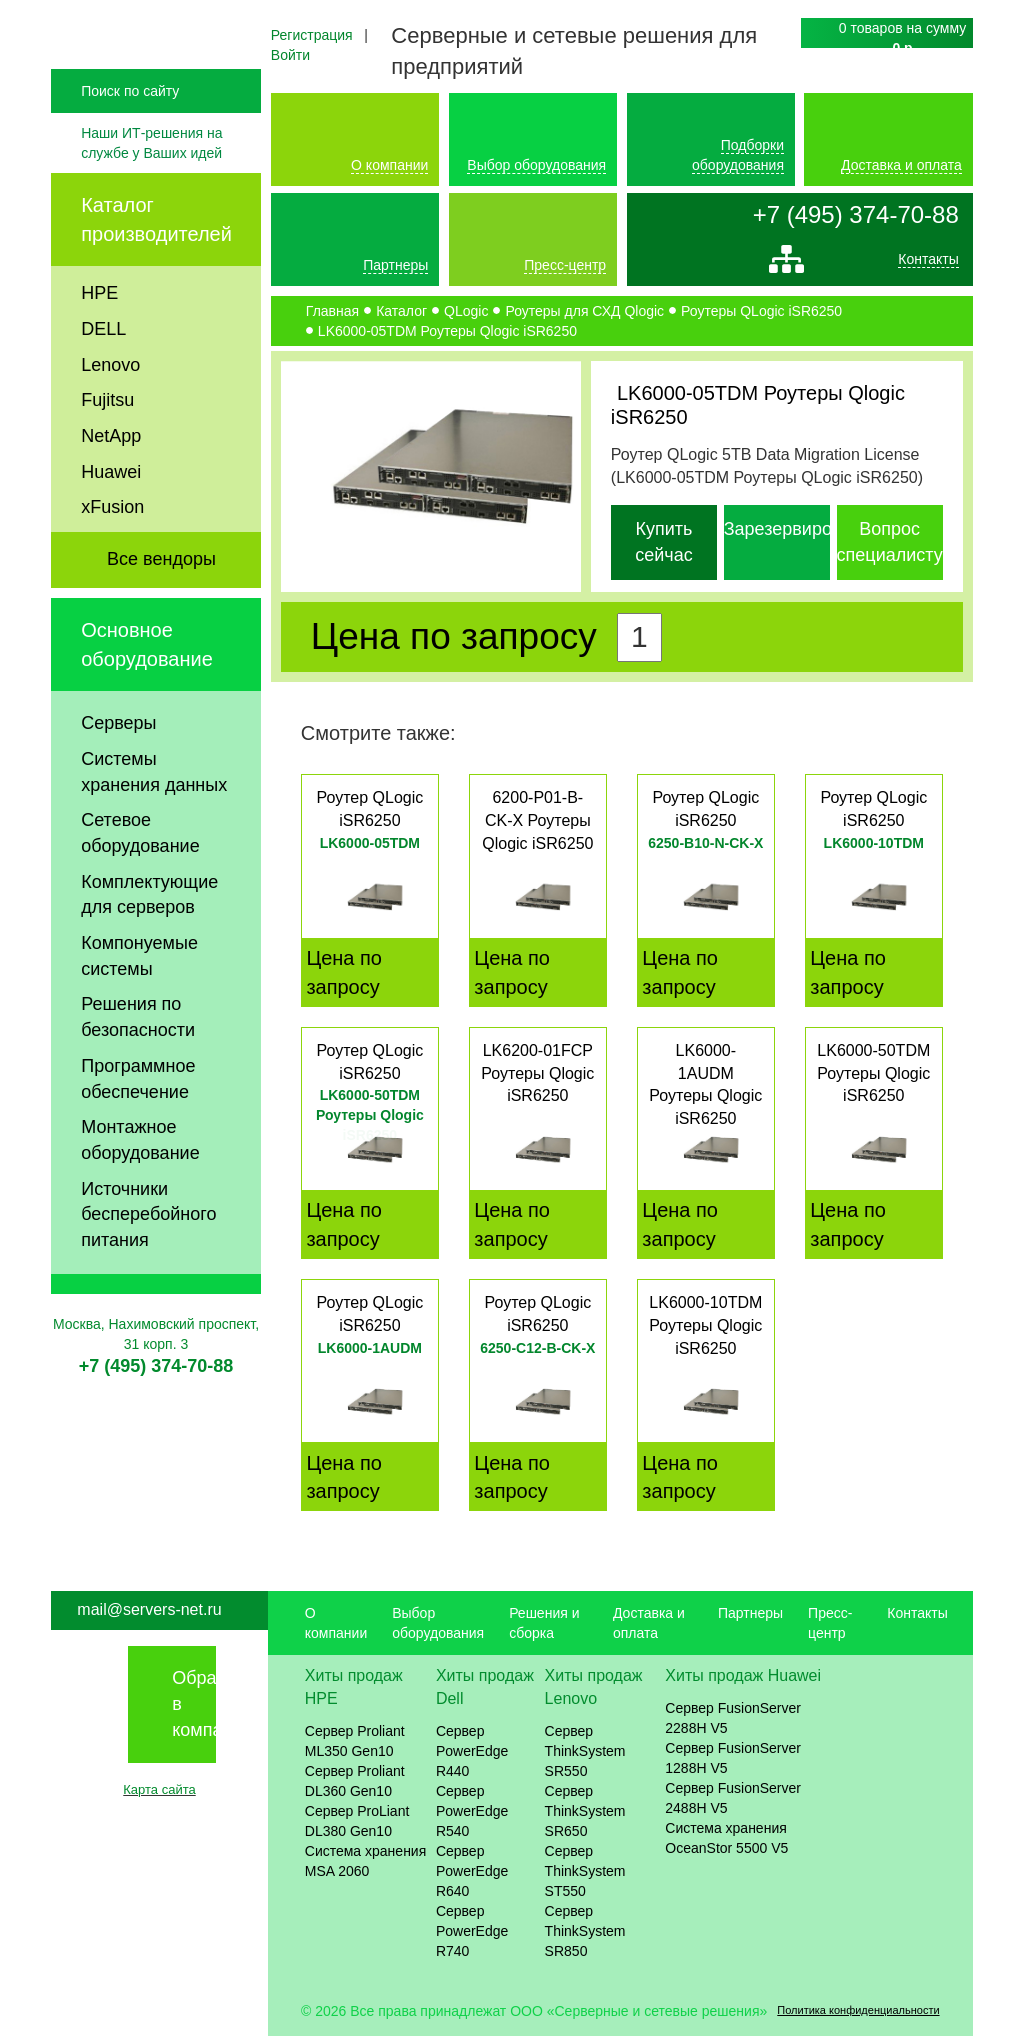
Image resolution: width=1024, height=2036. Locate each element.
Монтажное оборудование (140, 1182)
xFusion (112, 549)
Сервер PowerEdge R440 (472, 1751)
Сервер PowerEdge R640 (472, 1871)
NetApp (111, 477)
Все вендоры (161, 601)
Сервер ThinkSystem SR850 (585, 1931)
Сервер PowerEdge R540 (472, 1811)
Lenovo (110, 406)
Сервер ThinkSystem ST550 (585, 1871)
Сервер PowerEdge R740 (472, 1931)
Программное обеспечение (138, 1120)
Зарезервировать (796, 529)
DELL (103, 370)
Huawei (111, 513)
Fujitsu (107, 442)
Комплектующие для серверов (149, 936)
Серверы (118, 765)
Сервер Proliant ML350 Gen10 (355, 1741)
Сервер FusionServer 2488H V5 (733, 1798)
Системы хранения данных (154, 813)
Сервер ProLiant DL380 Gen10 (357, 1821)
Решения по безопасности (138, 1059)
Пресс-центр (565, 265)
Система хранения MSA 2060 (366, 1861)
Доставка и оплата (901, 165)
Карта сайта (159, 1789)
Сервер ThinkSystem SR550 (585, 1751)
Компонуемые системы (139, 998)
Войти (290, 55)
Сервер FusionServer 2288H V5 (733, 1718)
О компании (389, 165)
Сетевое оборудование (140, 875)
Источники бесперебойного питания (148, 1255)
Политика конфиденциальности (858, 2010)
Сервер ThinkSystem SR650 (585, 1811)
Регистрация (312, 35)
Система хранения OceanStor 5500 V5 (726, 1838)
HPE (99, 335)
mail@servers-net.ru (149, 1609)
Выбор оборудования (536, 165)
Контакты (928, 264)
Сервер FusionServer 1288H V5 (733, 1758)
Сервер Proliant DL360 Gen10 (355, 1781)
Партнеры (395, 265)
